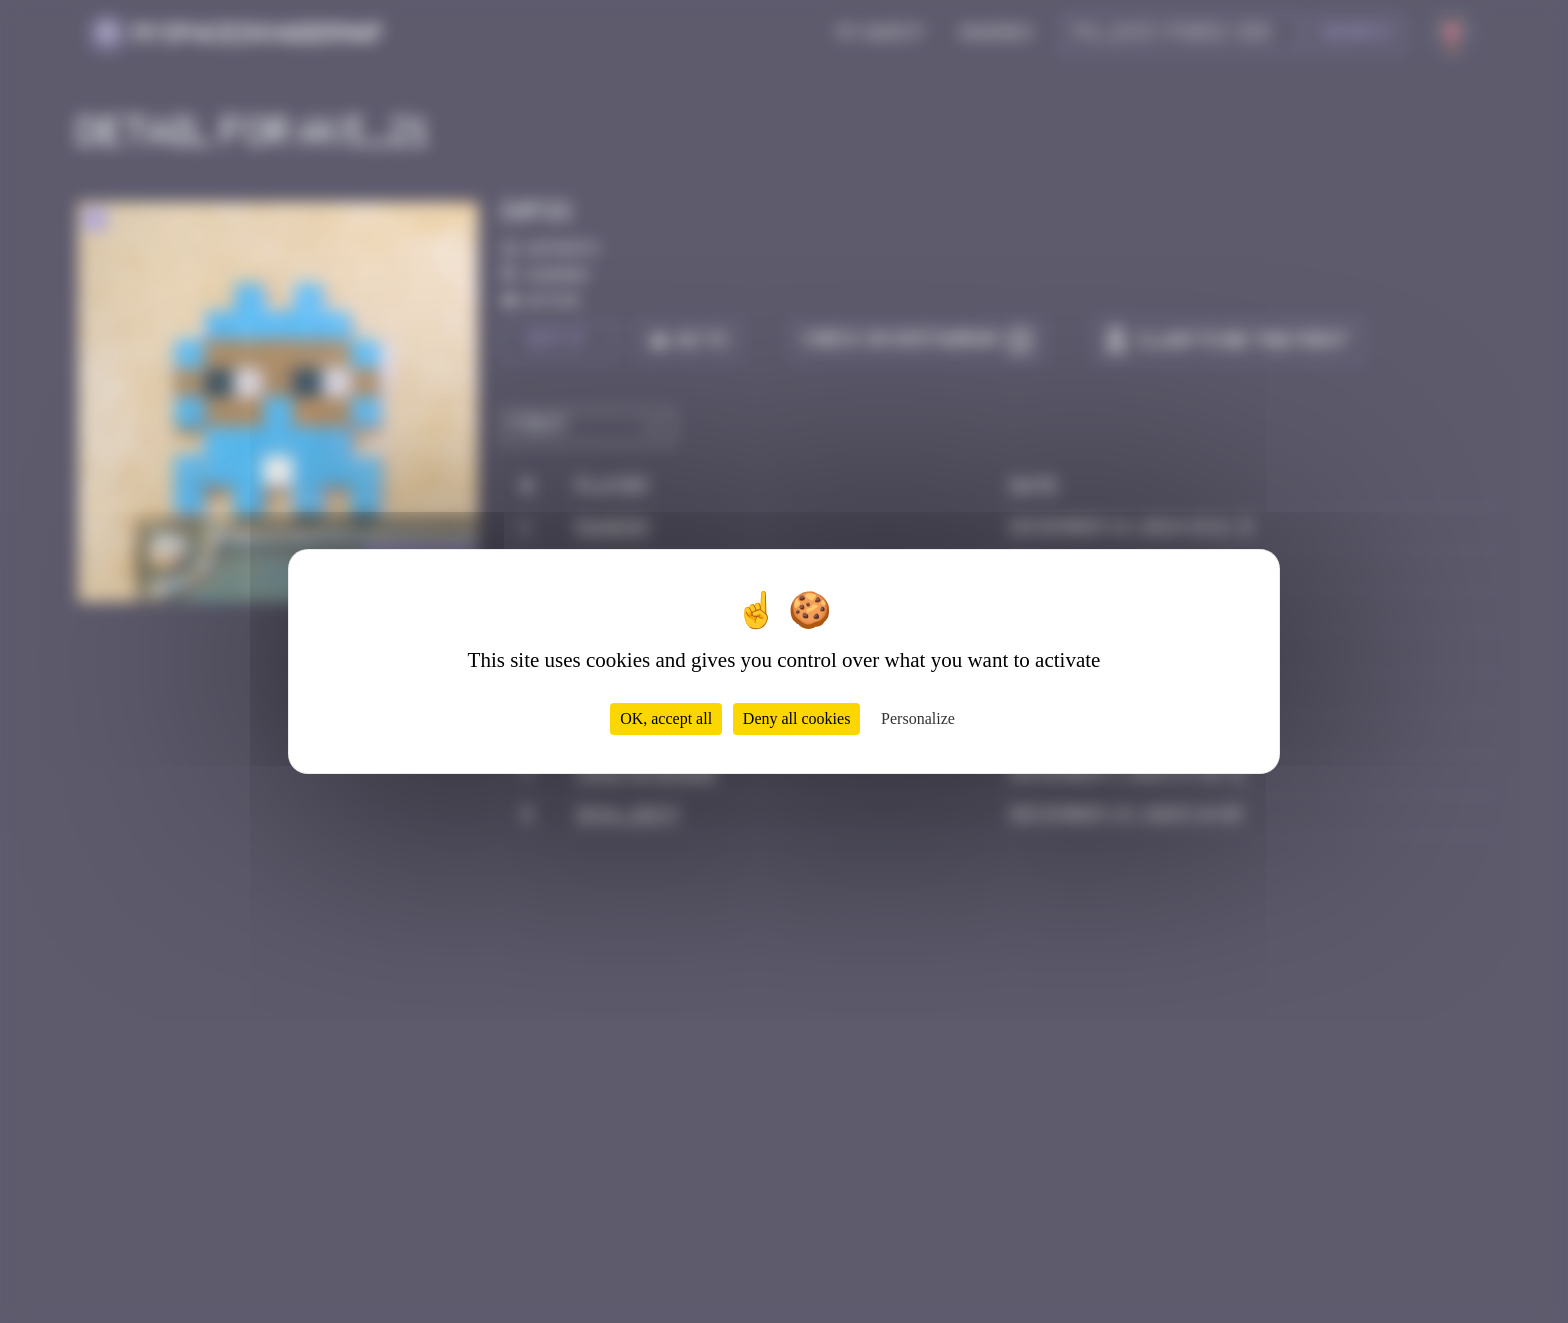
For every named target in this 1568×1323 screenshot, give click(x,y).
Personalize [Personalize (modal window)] (918, 718)
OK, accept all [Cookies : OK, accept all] (666, 718)
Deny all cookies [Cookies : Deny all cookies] (797, 718)
